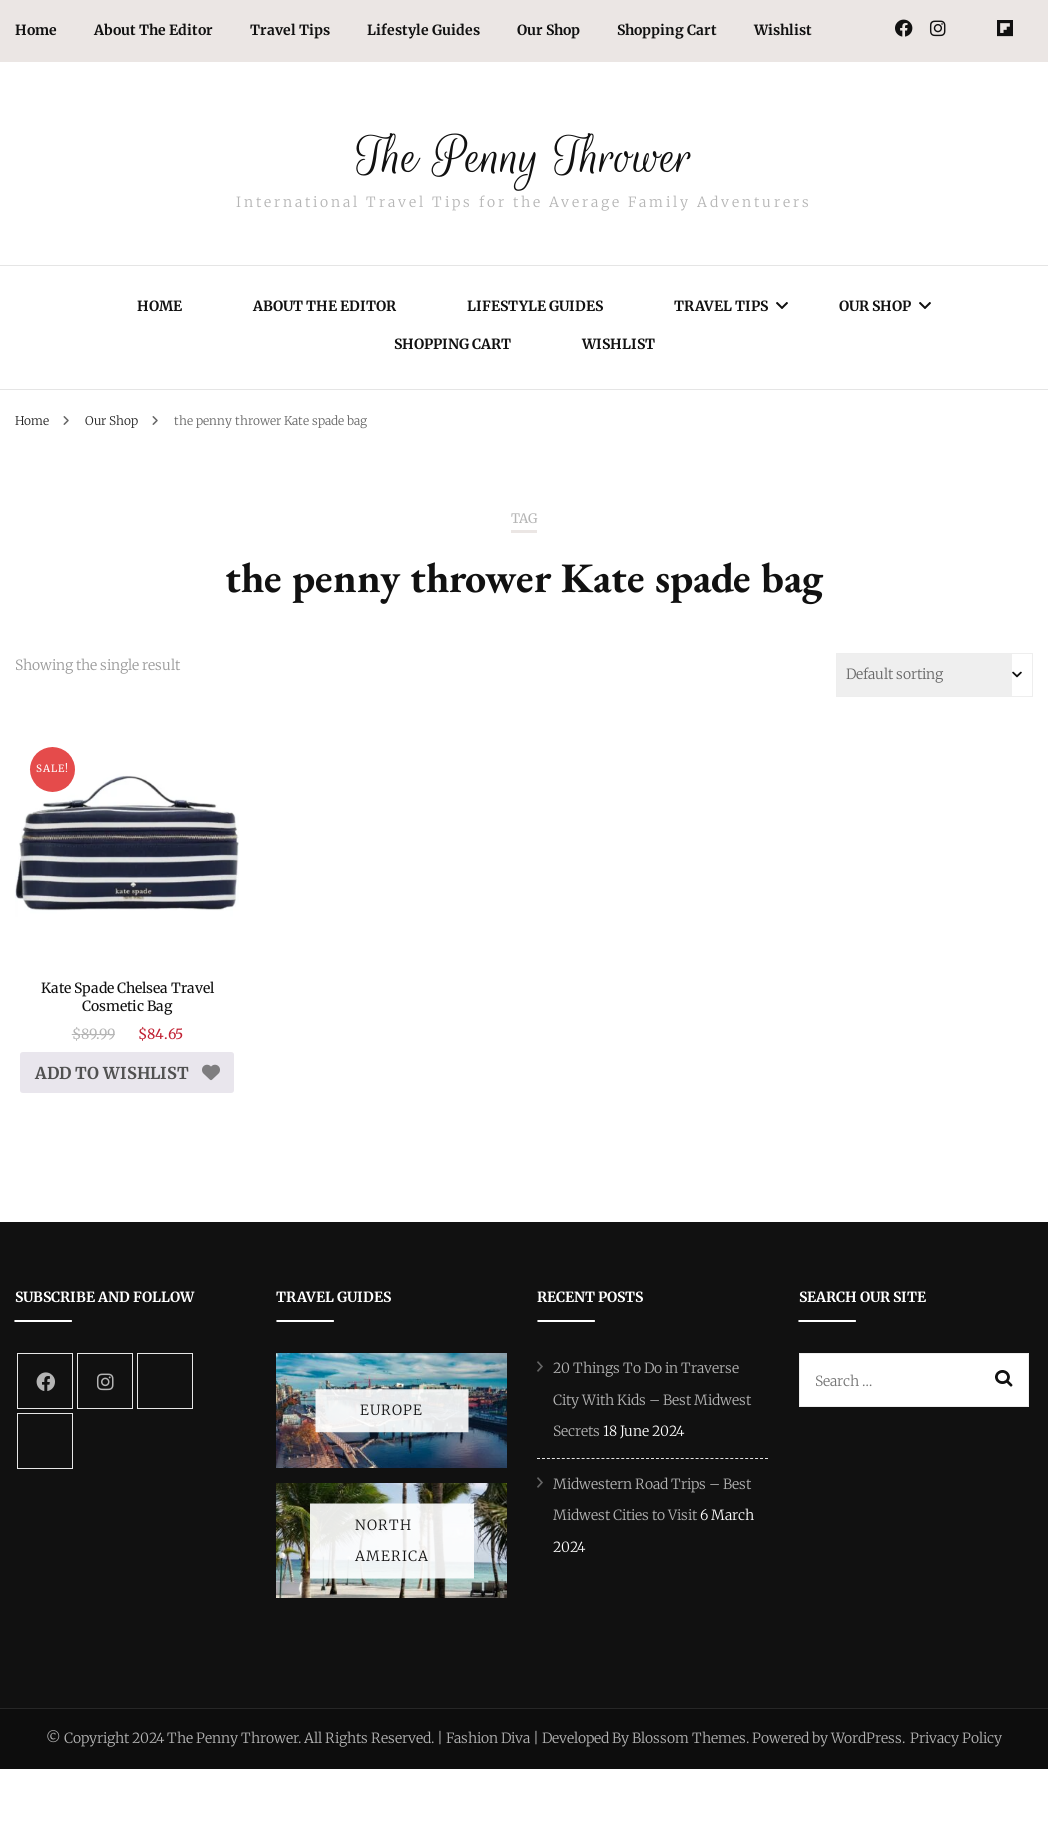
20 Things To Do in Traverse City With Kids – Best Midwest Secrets (652, 1417)
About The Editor (153, 30)
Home (36, 30)
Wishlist (783, 30)
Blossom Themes (689, 1756)
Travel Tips (290, 30)
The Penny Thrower (524, 148)
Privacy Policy (956, 1756)
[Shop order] (934, 675)
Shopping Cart (667, 30)
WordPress (866, 1756)
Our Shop (548, 30)
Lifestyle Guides (423, 30)
